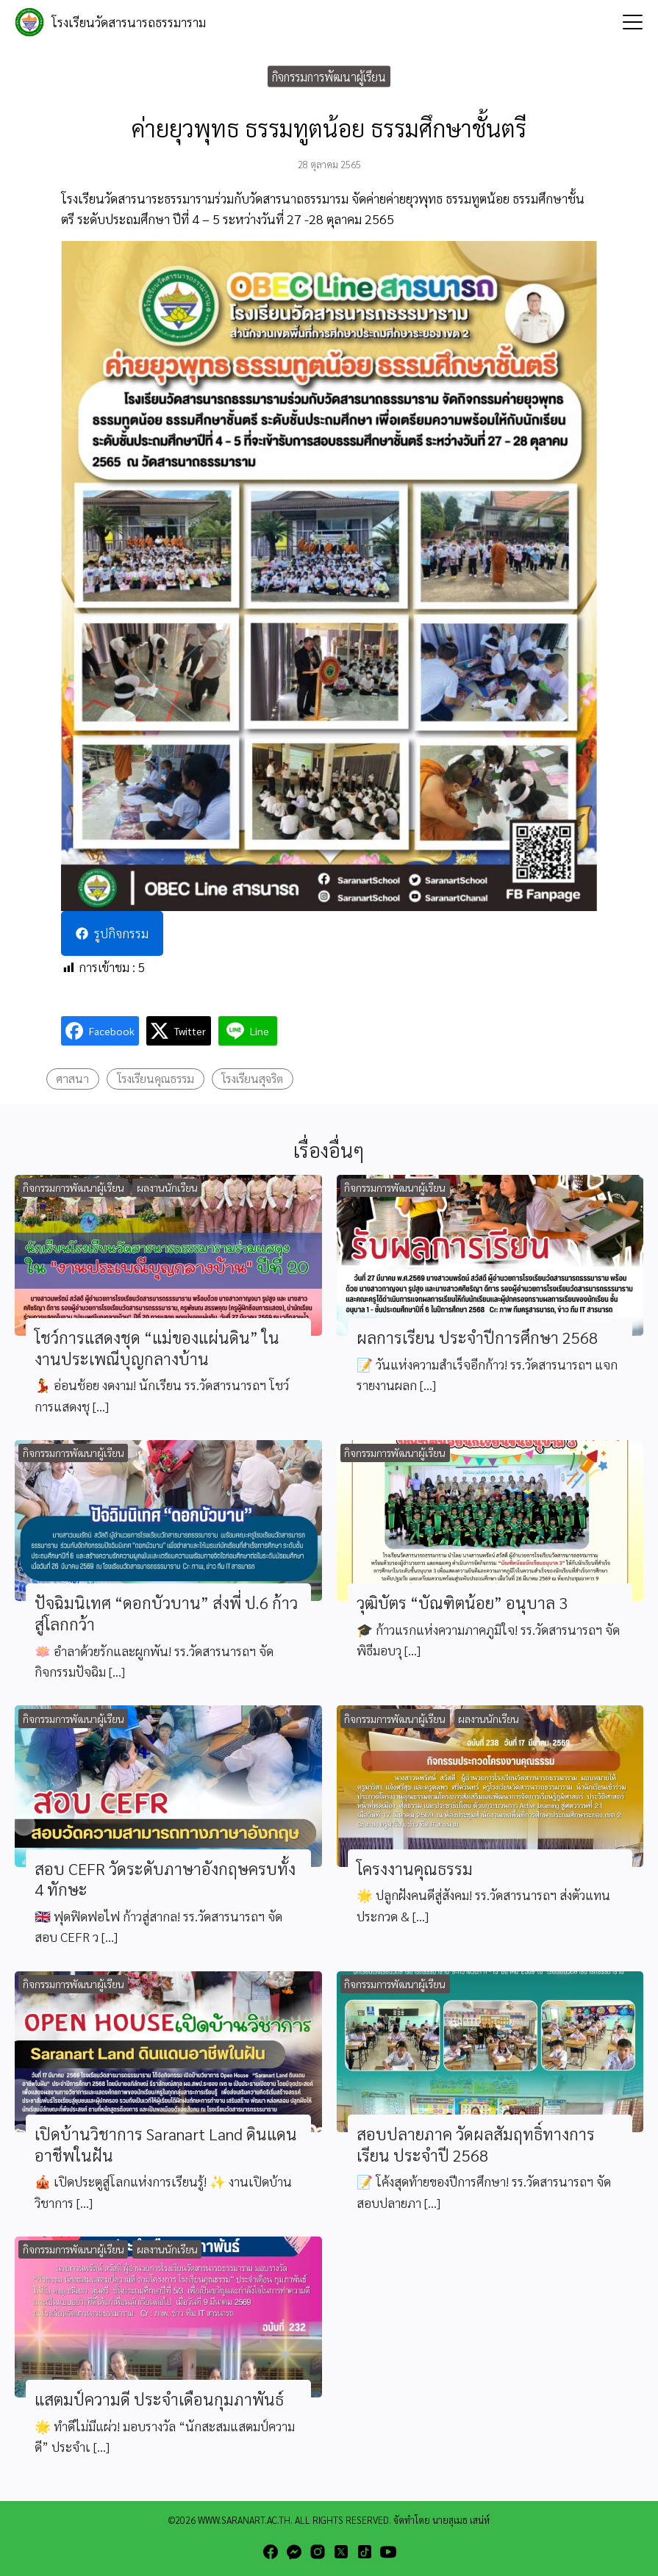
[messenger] (294, 2552)
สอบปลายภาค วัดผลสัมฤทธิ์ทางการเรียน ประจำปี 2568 (476, 2144)
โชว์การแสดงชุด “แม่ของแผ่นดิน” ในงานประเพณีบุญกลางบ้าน (157, 1347)
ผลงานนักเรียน (167, 1187)
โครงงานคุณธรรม (415, 1868)
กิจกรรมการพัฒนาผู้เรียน (329, 76)
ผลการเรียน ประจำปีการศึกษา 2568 (477, 1337)
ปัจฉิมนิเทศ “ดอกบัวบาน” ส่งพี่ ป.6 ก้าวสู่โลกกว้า (166, 1612)
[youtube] (388, 2552)
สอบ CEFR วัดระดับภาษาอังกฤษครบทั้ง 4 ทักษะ (165, 1878)
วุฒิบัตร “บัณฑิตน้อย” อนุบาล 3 (462, 1602)
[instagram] (317, 2552)
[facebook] (270, 2552)
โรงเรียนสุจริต (252, 1078)
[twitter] (341, 2552)
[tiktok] (364, 2552)
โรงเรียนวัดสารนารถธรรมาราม (128, 21)
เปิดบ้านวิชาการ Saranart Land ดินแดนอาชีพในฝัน (166, 2144)
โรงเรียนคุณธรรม (155, 1078)
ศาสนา (72, 1078)
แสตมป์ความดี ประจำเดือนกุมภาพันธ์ (159, 2398)
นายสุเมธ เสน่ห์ (461, 2520)
